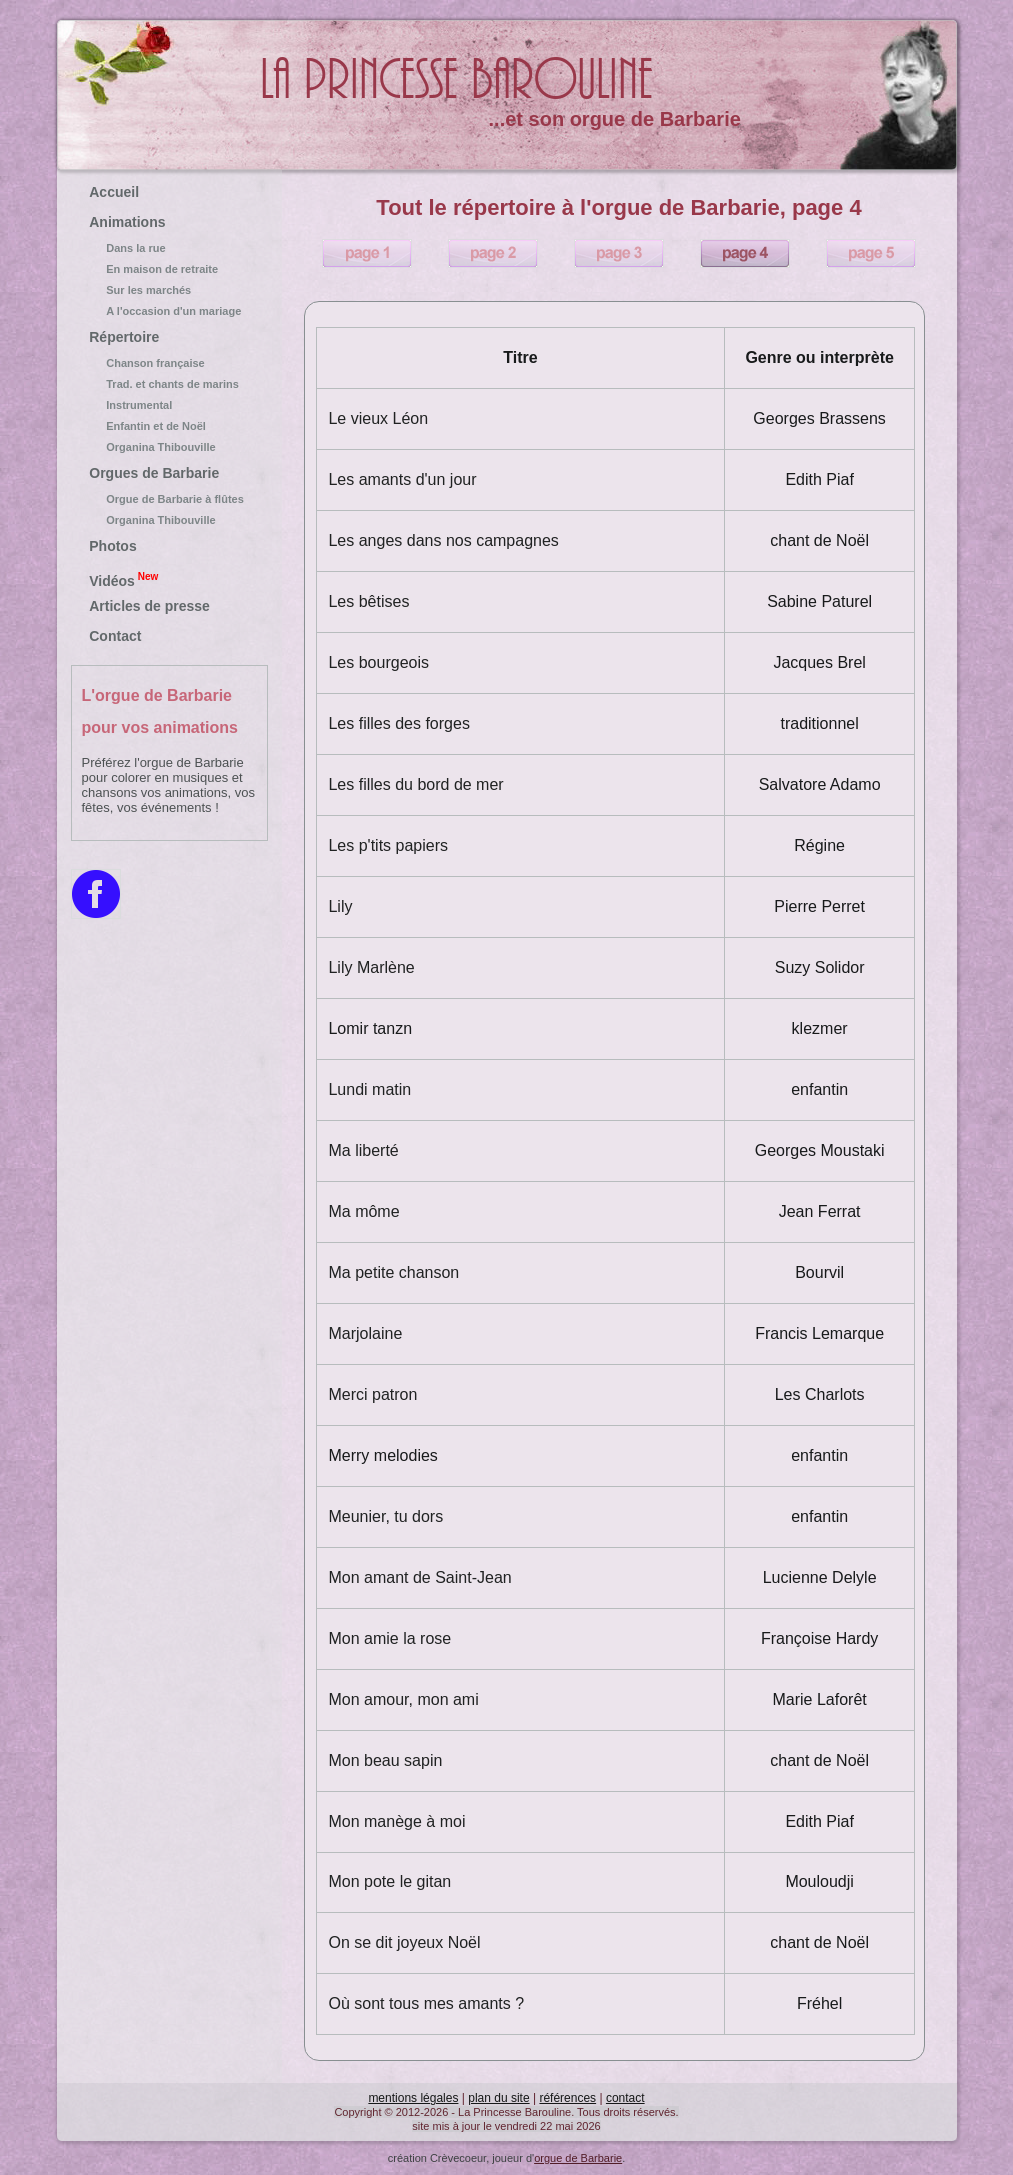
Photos (112, 546)
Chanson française (169, 363)
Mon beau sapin (385, 1760)
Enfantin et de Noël (169, 426)
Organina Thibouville (169, 447)
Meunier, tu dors (385, 1516)
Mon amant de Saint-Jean (419, 1577)
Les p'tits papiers (388, 845)
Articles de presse (149, 606)
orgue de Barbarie (578, 2158)
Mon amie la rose (389, 1638)
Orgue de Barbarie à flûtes (169, 499)
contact (625, 2098)
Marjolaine (365, 1333)
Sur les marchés (169, 290)
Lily (340, 906)
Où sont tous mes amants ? (426, 2003)
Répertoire (124, 337)
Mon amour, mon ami (403, 1699)
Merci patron (372, 1394)
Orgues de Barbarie (154, 473)
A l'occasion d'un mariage (169, 311)
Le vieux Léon (378, 418)
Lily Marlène (371, 967)
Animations (127, 222)
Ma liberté (363, 1150)
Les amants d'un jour (402, 479)
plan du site (498, 2098)
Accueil (114, 192)
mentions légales (413, 2098)
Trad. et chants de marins (169, 384)
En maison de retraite (169, 269)
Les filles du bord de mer (415, 784)
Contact (115, 636)
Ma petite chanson (393, 1272)
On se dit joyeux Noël (404, 1942)
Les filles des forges (398, 723)
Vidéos (123, 579)
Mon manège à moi (396, 1821)
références (567, 2098)
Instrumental (169, 405)
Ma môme (363, 1211)
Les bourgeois (378, 662)
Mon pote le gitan (389, 1881)
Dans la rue (169, 248)
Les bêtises (368, 601)
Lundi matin (369, 1089)
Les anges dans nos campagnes (443, 540)
